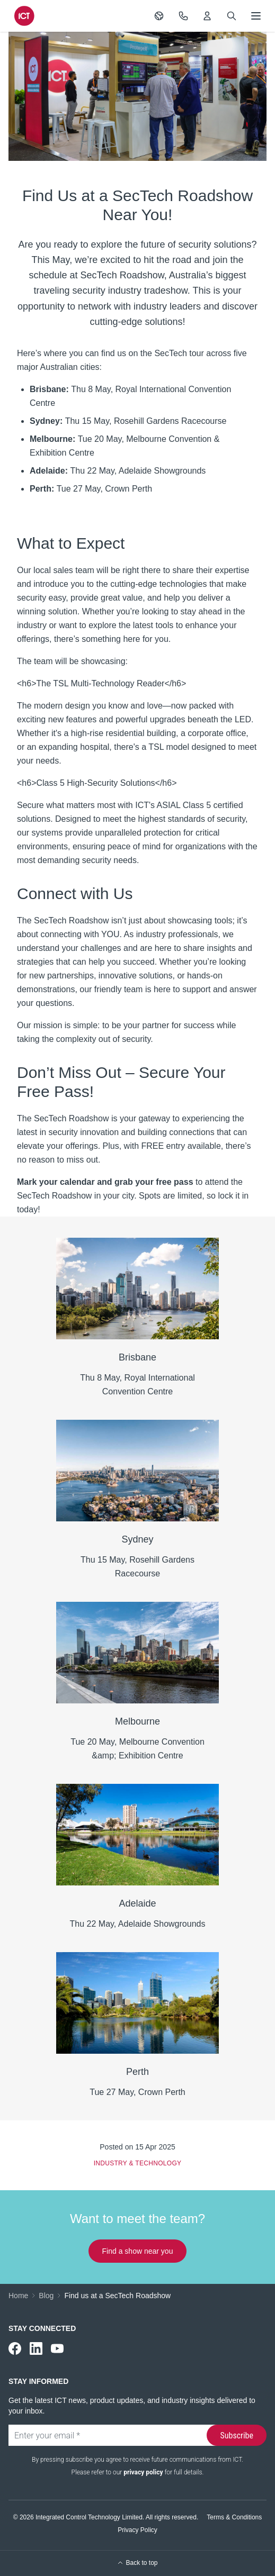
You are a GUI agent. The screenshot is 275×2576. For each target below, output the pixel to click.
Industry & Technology (138, 2163)
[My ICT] (207, 15)
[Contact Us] (183, 15)
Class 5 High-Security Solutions (95, 782)
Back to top (137, 2562)
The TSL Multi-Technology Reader (100, 683)
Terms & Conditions (234, 2517)
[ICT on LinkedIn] (36, 2348)
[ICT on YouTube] (57, 2348)
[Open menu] (256, 15)
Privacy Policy (137, 2530)
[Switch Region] (158, 15)
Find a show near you (137, 2251)
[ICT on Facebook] (14, 2348)
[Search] (231, 15)
